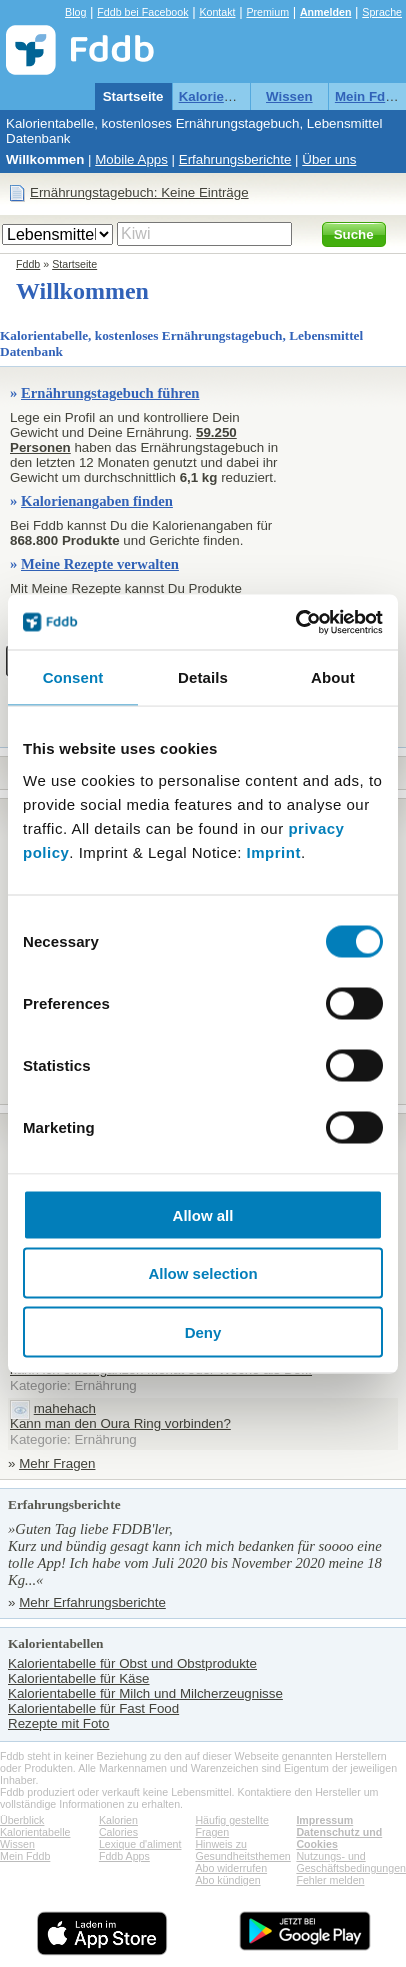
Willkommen (45, 159)
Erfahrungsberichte (235, 159)
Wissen (289, 96)
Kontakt (217, 12)
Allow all (203, 1214)
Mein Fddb (368, 96)
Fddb (28, 264)
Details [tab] (203, 677)
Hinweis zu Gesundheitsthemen (242, 1850)
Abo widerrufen (231, 1868)
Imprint (274, 851)
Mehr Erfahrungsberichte (92, 1602)
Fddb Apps (124, 1856)
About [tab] (333, 677)
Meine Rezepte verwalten (100, 564)
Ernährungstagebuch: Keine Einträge (139, 192)
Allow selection (202, 1273)
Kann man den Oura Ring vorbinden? (120, 1423)
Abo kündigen (227, 1880)
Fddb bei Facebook (142, 12)
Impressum (324, 1820)
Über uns (329, 159)
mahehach (65, 1408)
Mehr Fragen (57, 1463)
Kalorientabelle (227, 96)
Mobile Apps (131, 159)
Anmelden (326, 12)
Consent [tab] (73, 677)
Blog (75, 12)
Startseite (133, 96)
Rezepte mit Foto (58, 1723)
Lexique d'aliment (140, 1844)
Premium (267, 12)
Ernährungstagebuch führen (110, 393)
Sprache (382, 12)
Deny (203, 1331)
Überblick (22, 1820)
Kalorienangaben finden (97, 501)
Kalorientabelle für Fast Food (93, 1708)
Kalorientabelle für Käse (79, 1678)
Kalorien (118, 1820)
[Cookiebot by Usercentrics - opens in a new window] (295, 622)
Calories (118, 1832)
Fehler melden (330, 1880)
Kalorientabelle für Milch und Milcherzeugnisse (145, 1693)
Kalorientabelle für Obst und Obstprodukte (132, 1663)
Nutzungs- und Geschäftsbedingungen (351, 1862)
